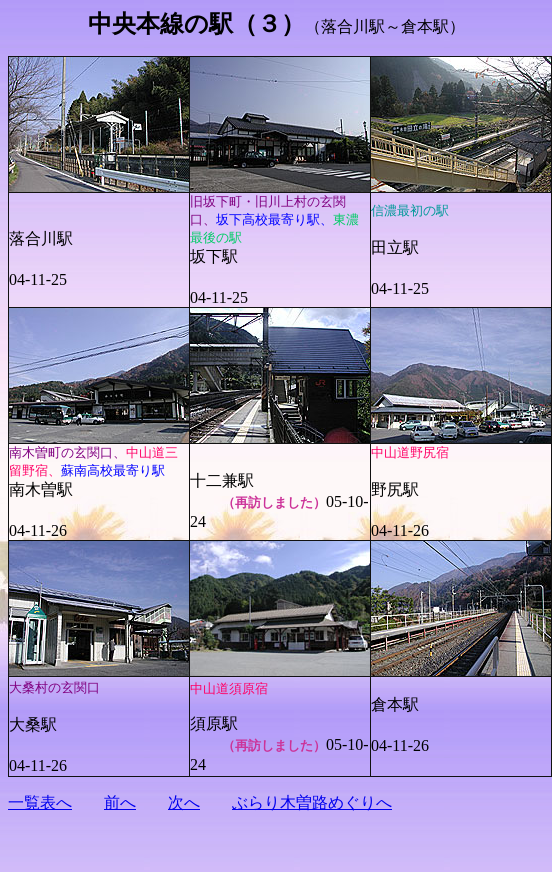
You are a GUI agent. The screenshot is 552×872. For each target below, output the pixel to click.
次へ (184, 802)
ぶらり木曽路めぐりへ (312, 802)
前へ (120, 802)
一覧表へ (40, 802)
